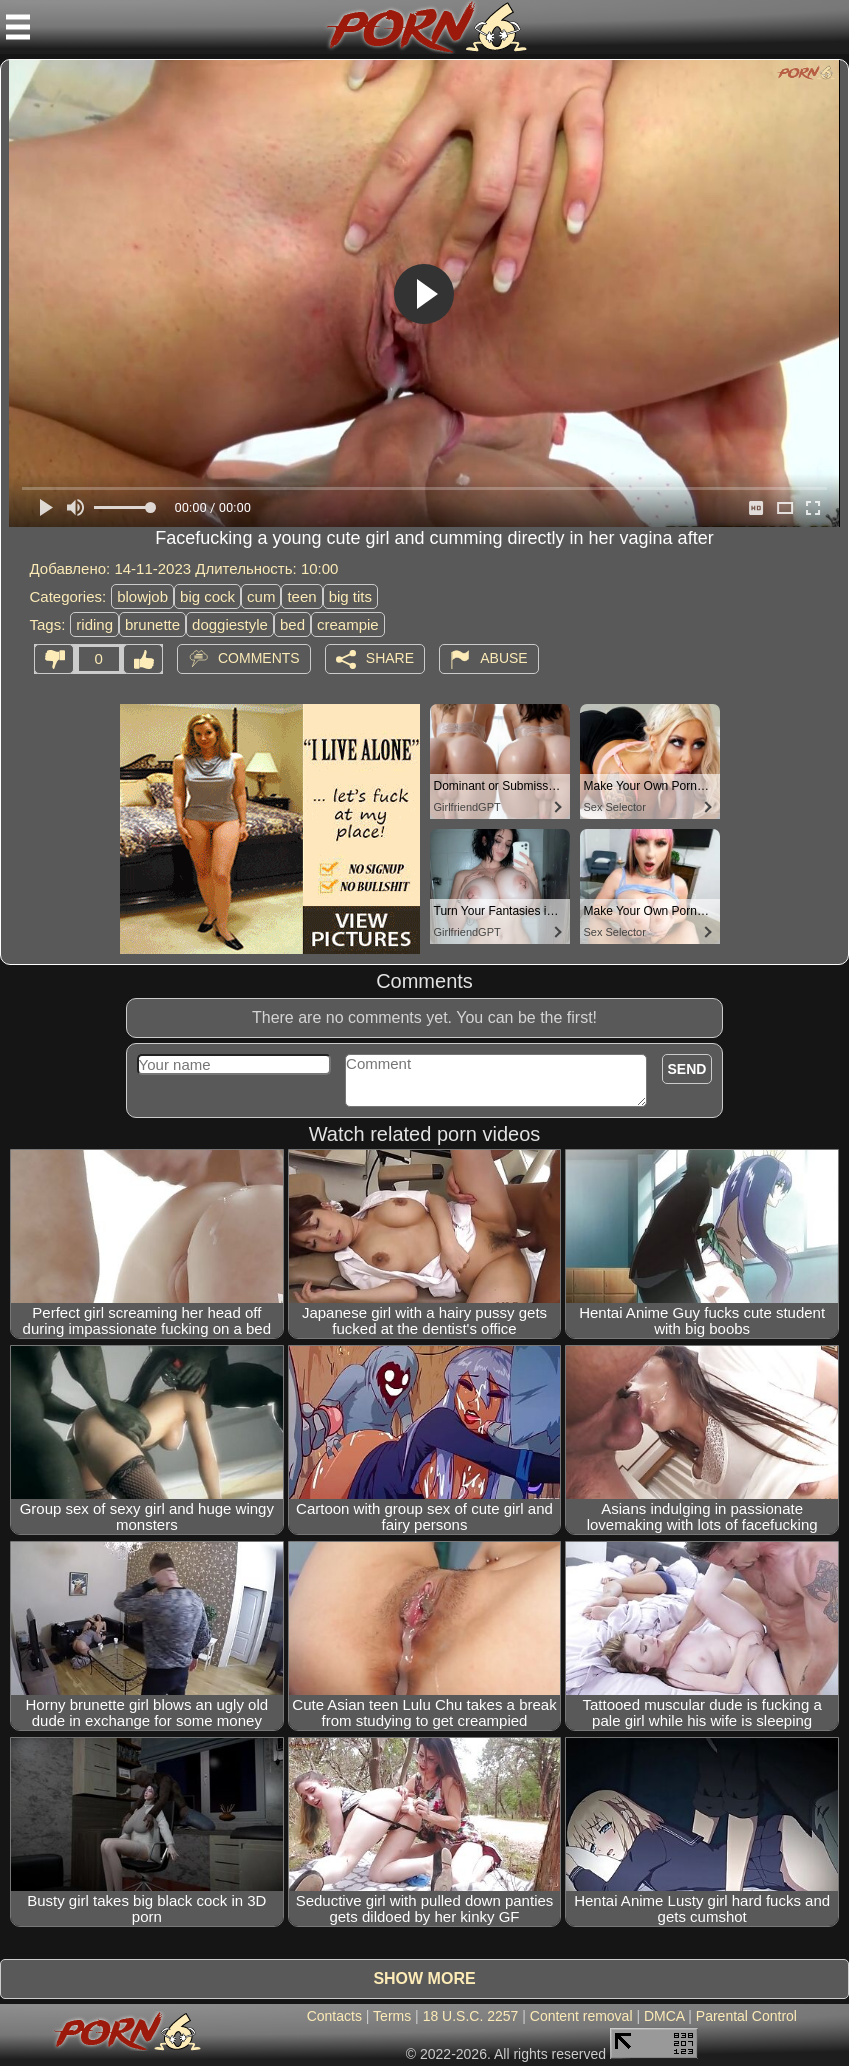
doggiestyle (230, 624)
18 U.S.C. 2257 (471, 2016)
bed (292, 624)
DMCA (664, 2016)
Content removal (581, 2016)
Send (687, 1069)
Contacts (334, 2016)
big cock (207, 596)
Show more (424, 1978)
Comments (259, 658)
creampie (348, 624)
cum (261, 596)
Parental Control (746, 2016)
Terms (392, 2016)
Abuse (503, 658)
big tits (350, 596)
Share (390, 658)
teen (301, 596)
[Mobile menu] (18, 27)
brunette (152, 624)
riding (94, 624)
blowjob (142, 596)
